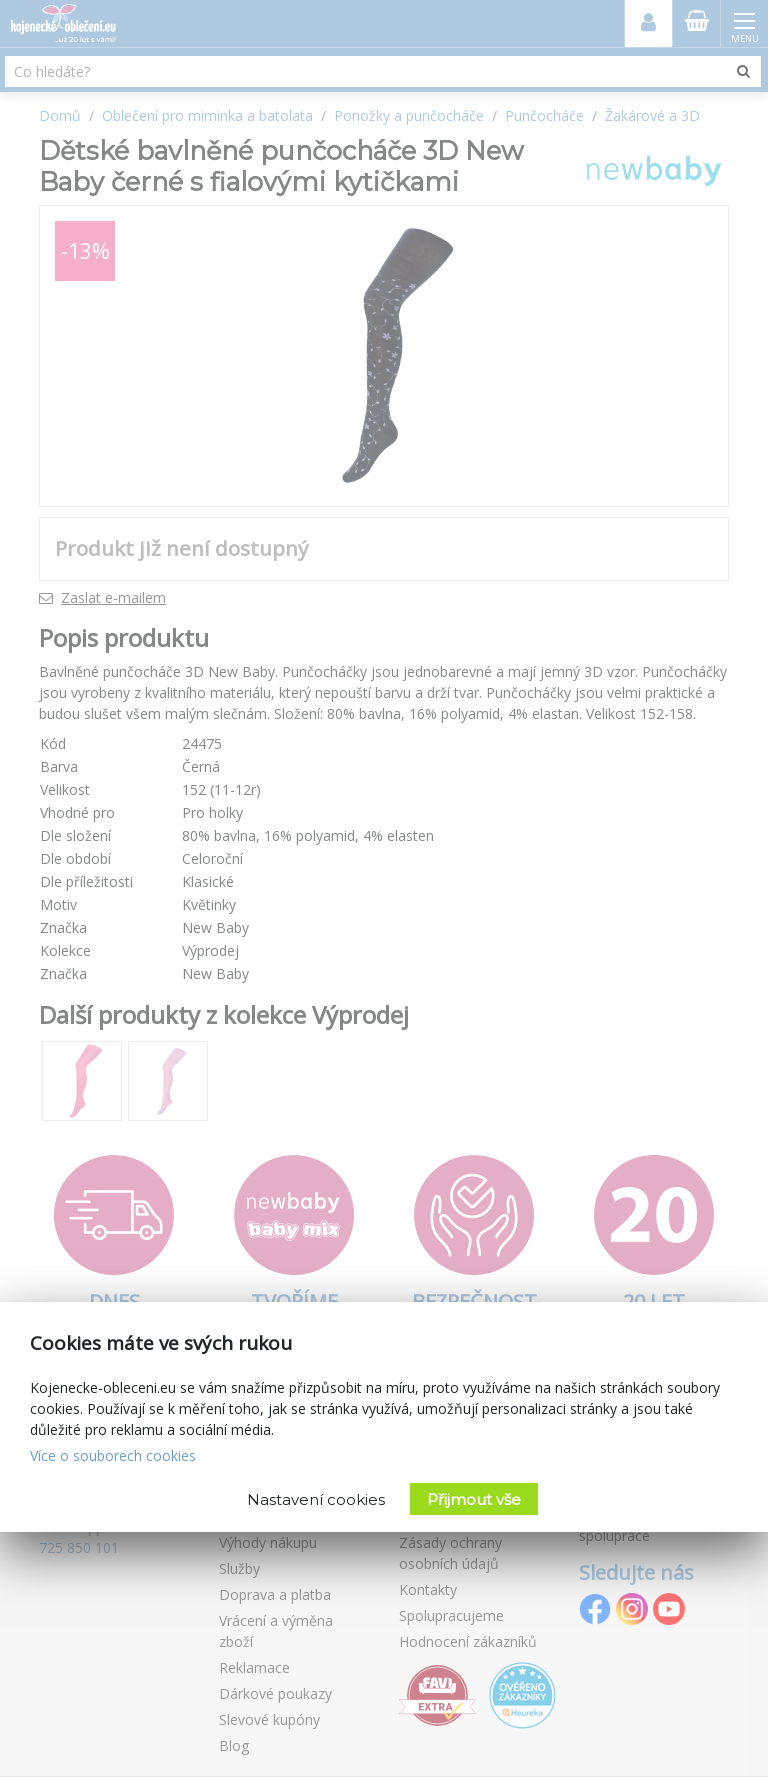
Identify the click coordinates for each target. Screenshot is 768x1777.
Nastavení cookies (316, 1499)
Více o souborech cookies (113, 1455)
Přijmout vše (474, 1499)
